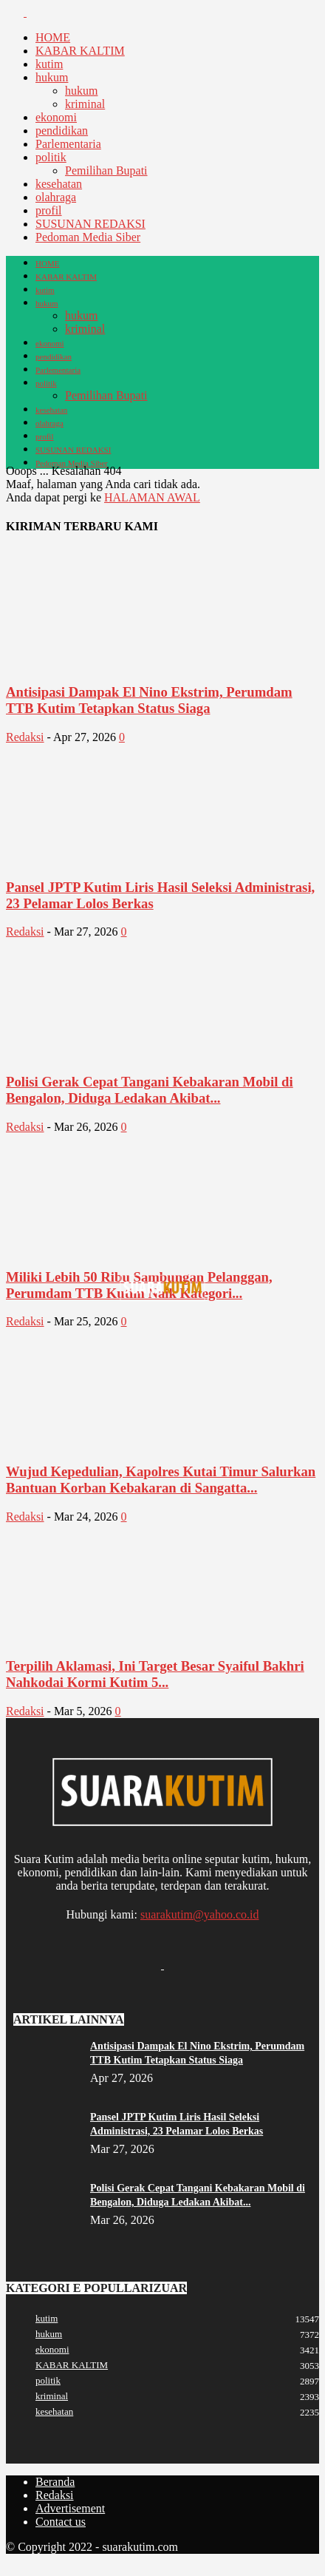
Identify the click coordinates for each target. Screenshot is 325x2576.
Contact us (60, 2521)
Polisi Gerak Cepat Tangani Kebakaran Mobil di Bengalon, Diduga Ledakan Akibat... (149, 1090)
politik (50, 157)
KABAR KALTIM (80, 50)
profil (48, 210)
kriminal (85, 104)
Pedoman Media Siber (87, 237)
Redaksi (25, 737)
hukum (51, 77)
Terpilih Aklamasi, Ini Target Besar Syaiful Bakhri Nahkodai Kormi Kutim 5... (155, 1674)
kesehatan (58, 184)
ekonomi (56, 117)
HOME (52, 37)
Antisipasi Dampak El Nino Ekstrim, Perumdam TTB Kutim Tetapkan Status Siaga (149, 700)
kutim (49, 64)
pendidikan (61, 130)
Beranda (55, 2481)
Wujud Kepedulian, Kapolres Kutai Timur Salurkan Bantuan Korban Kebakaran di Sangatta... (160, 1479)
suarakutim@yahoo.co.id (199, 1914)
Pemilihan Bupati (106, 170)
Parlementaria (68, 144)
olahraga (55, 197)
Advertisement (70, 2508)
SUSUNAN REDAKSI (90, 223)
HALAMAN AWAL (152, 497)
